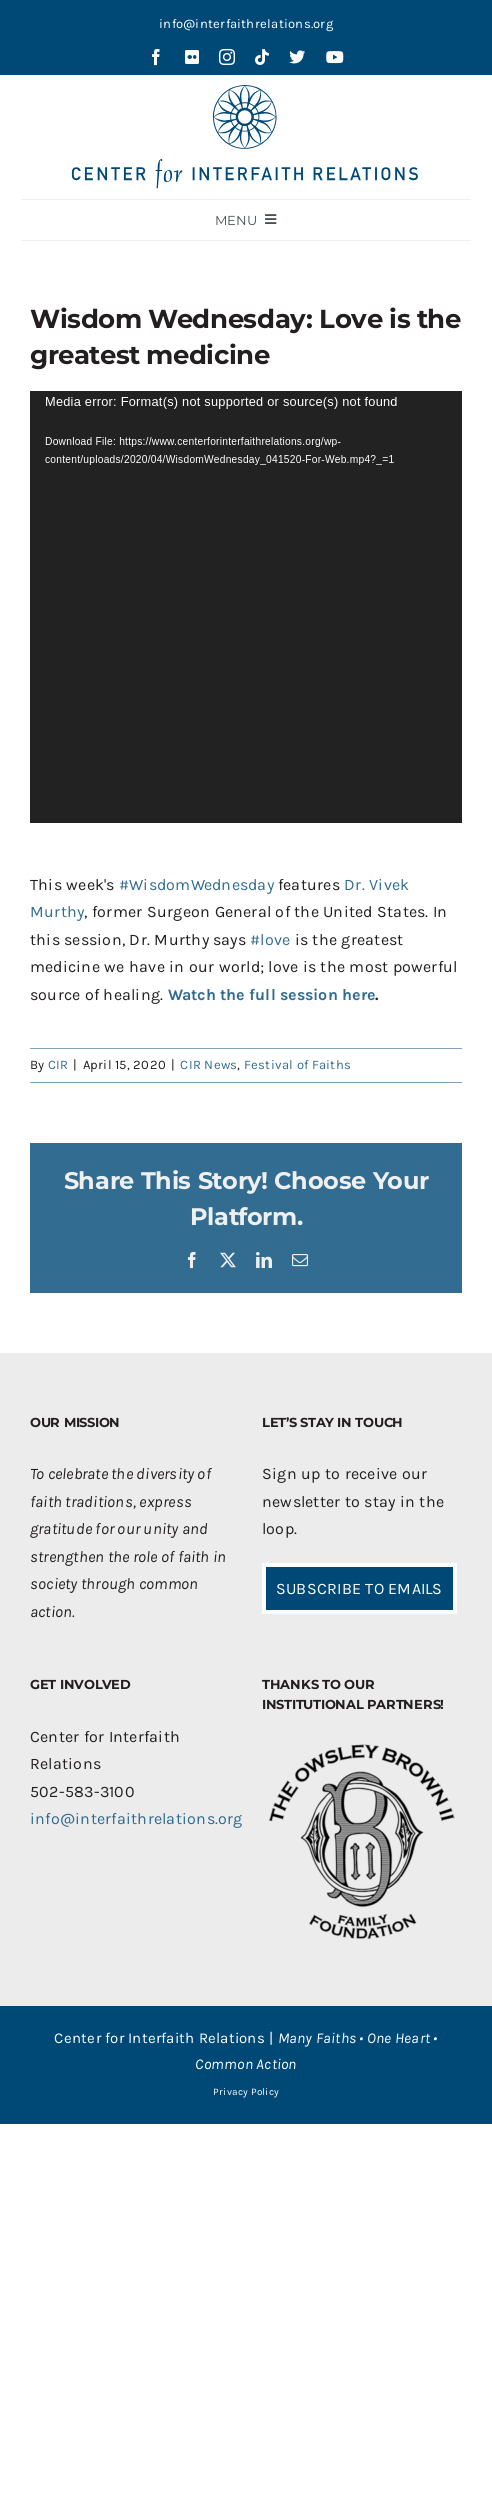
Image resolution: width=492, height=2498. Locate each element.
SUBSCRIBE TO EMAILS (359, 1588)
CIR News (208, 1064)
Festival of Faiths (297, 1064)
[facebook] (156, 57)
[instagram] (227, 57)
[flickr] (192, 57)
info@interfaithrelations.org (246, 23)
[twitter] (297, 57)
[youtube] (335, 57)
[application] (246, 607)
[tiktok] (262, 57)
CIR (58, 1064)
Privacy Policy (246, 2092)
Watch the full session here (271, 994)
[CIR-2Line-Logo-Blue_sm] (246, 92)
